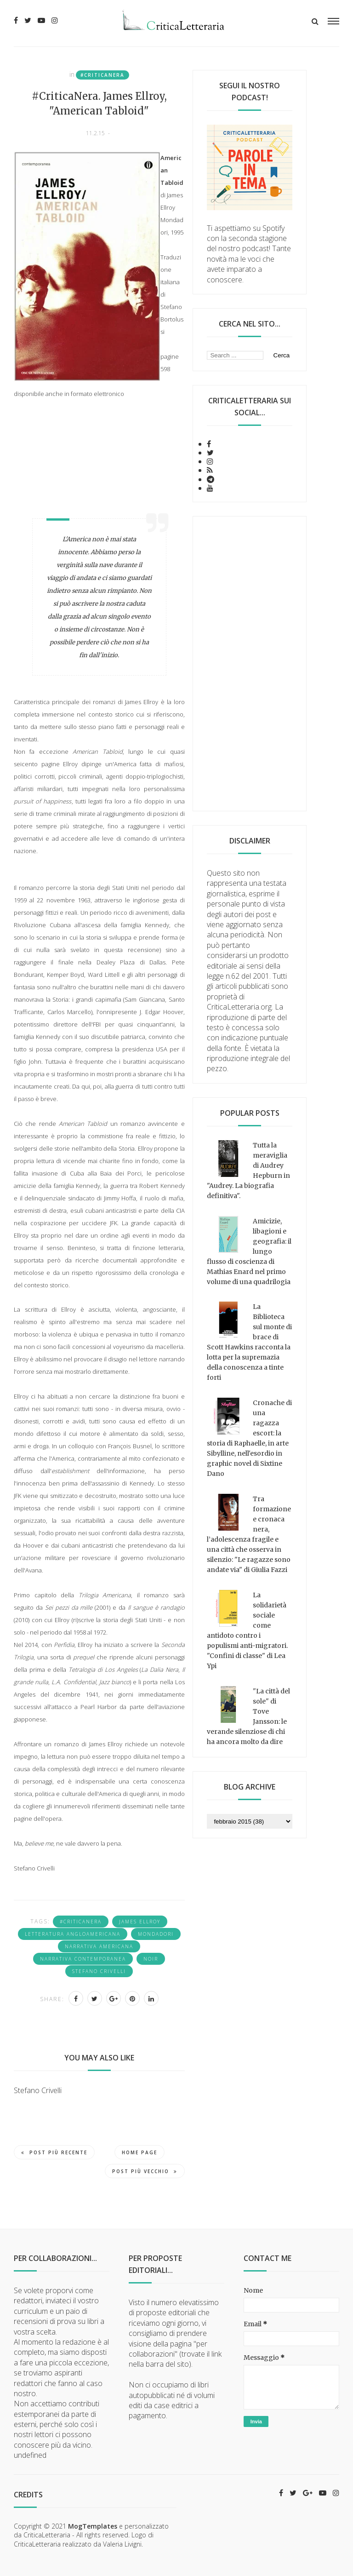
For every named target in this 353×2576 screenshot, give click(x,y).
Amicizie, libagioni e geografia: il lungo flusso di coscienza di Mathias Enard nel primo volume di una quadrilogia (249, 1251)
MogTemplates (92, 2526)
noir (150, 1959)
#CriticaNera (102, 75)
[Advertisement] (249, 664)
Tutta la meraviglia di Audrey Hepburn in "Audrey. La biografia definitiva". (248, 1170)
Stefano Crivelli (99, 1971)
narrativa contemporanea (83, 1959)
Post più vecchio (144, 2171)
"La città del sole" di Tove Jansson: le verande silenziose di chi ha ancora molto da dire (248, 1716)
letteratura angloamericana (72, 1934)
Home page (139, 2152)
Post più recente (54, 2152)
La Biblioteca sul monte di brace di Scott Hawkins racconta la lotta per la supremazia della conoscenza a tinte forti (249, 1342)
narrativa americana (99, 1946)
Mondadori (156, 1934)
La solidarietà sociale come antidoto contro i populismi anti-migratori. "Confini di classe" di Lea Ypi (247, 1630)
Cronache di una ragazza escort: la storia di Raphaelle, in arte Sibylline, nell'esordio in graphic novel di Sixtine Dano (249, 1438)
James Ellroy (139, 1921)
